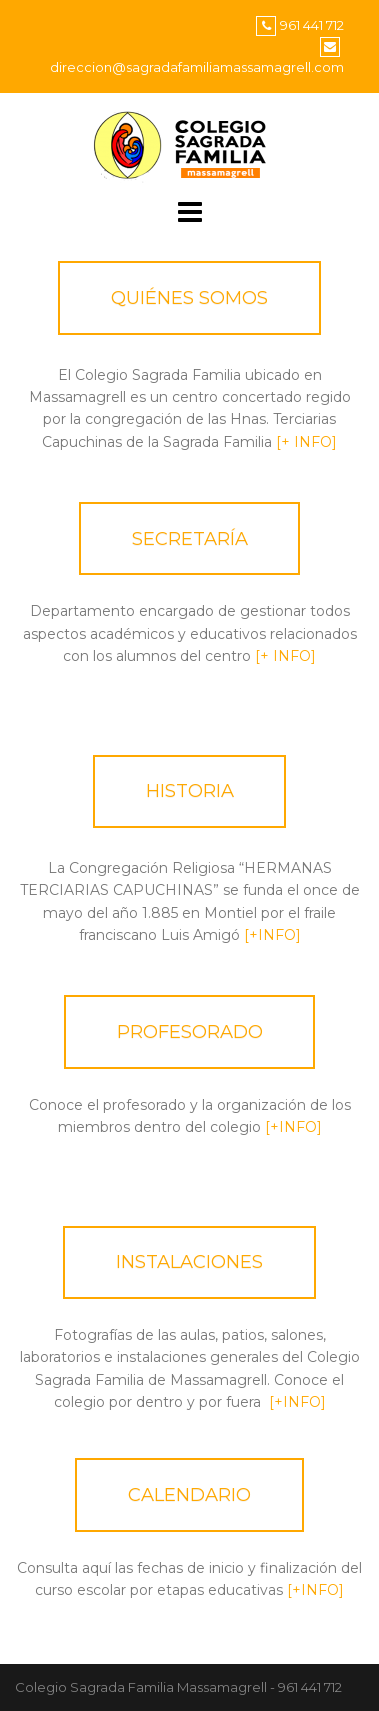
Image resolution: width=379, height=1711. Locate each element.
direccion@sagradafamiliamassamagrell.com (197, 67)
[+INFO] (270, 935)
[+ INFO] (306, 442)
